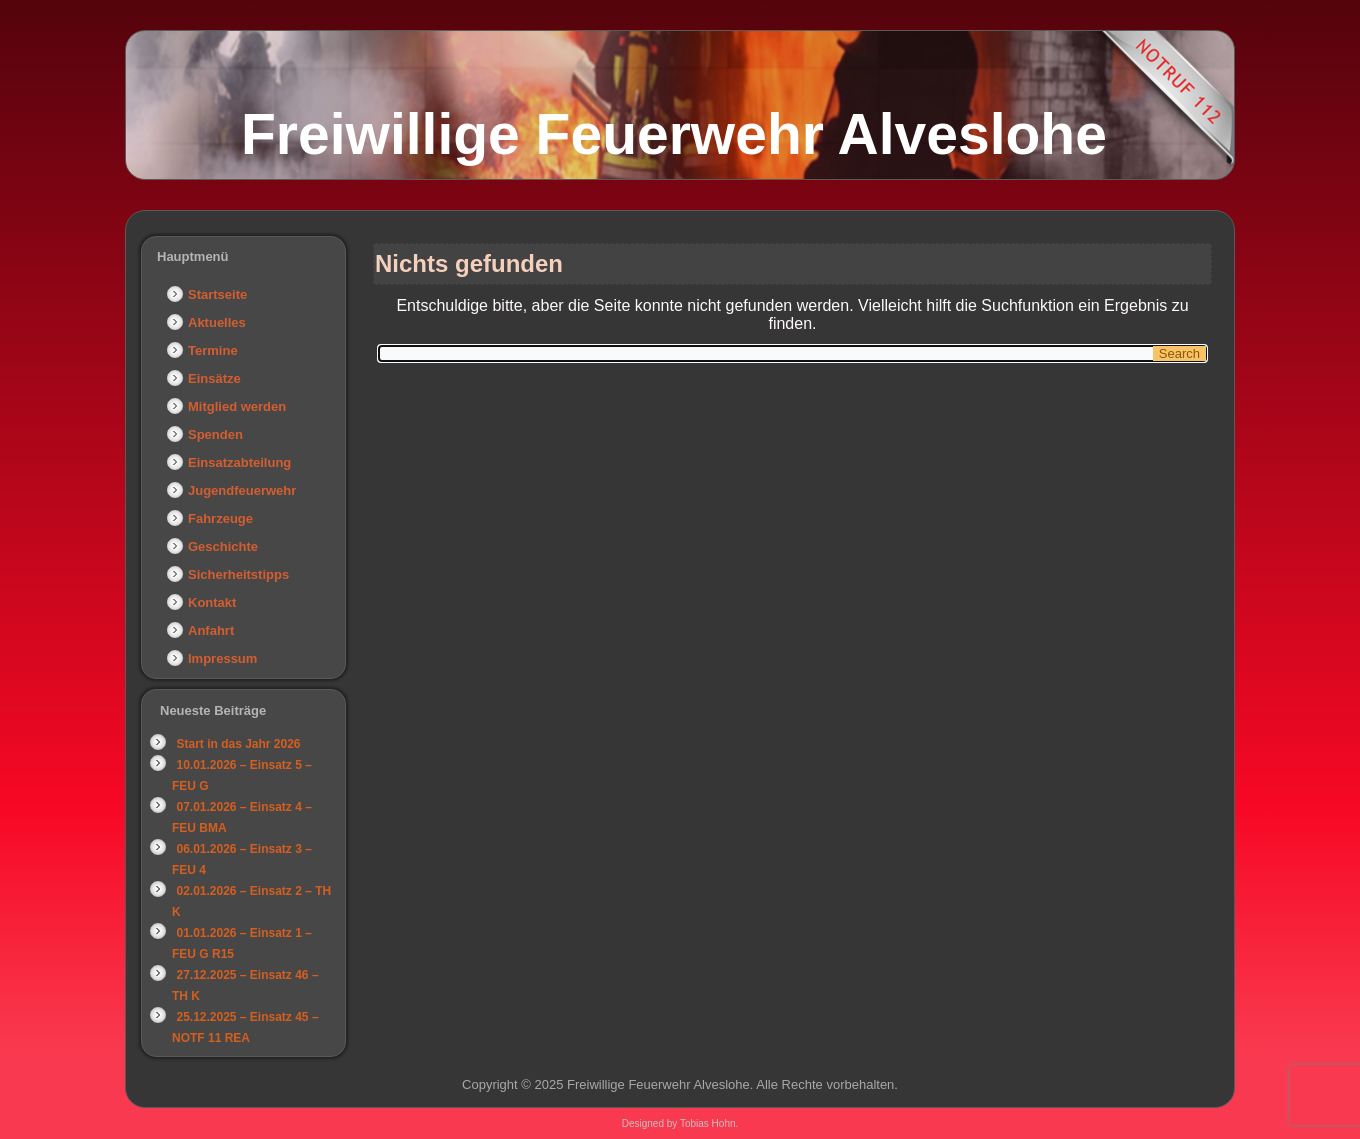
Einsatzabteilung (239, 462)
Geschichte (223, 546)
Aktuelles (217, 322)
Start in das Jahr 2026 (238, 744)
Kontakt (212, 602)
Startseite (217, 294)
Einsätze (214, 378)
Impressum (222, 658)
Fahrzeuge (220, 518)
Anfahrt (211, 630)
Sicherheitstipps (238, 574)
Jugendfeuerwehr (242, 490)
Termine (213, 350)
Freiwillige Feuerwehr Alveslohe (674, 134)
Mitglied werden (237, 406)
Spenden (215, 434)
